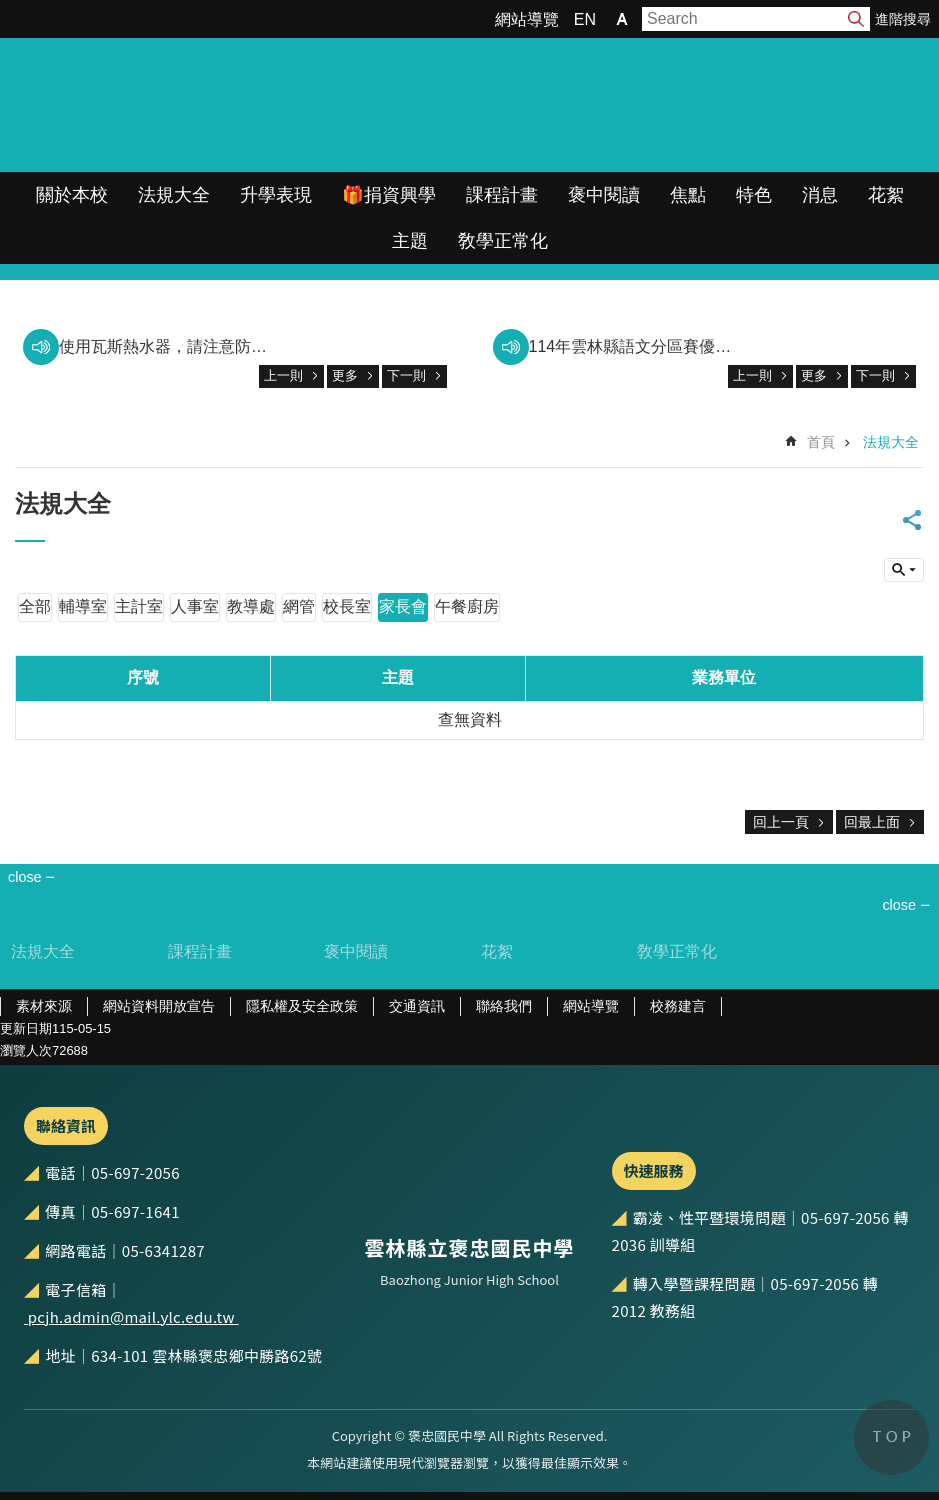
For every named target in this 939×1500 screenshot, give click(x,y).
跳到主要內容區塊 (10, 10)
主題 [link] (410, 241)
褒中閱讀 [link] (604, 195)
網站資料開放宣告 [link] (159, 1006)
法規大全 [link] (174, 195)
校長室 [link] (347, 606)
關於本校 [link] (72, 195)
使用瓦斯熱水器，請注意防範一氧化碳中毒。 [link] (166, 346)
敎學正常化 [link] (503, 241)
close (899, 905)
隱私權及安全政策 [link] (302, 1006)
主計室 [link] (139, 606)
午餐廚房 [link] (467, 606)
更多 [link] (345, 375)
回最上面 (872, 822)
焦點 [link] (688, 195)
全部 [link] (35, 606)
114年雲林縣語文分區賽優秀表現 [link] (636, 346)
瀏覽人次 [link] (26, 1050)
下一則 (406, 375)
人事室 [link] (195, 606)
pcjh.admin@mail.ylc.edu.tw (131, 1316)
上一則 (283, 375)
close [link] (25, 877)
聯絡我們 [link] (504, 1006)
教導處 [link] (251, 606)
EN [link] (585, 19)
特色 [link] (754, 195)
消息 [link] (820, 195)
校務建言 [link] (678, 1006)
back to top (891, 1437)
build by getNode (904, 570)
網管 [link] (299, 606)
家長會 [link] (403, 606)
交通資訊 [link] (417, 1006)
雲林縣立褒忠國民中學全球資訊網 (210, 105)
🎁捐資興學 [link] (389, 195)
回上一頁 (781, 822)
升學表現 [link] (276, 195)
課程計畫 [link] (502, 195)
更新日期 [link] (26, 1028)
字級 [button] (622, 19)
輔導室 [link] (83, 606)
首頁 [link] (821, 442)
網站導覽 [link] (527, 19)
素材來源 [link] (44, 1006)
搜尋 (856, 19)
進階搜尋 (903, 19)
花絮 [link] (886, 195)
